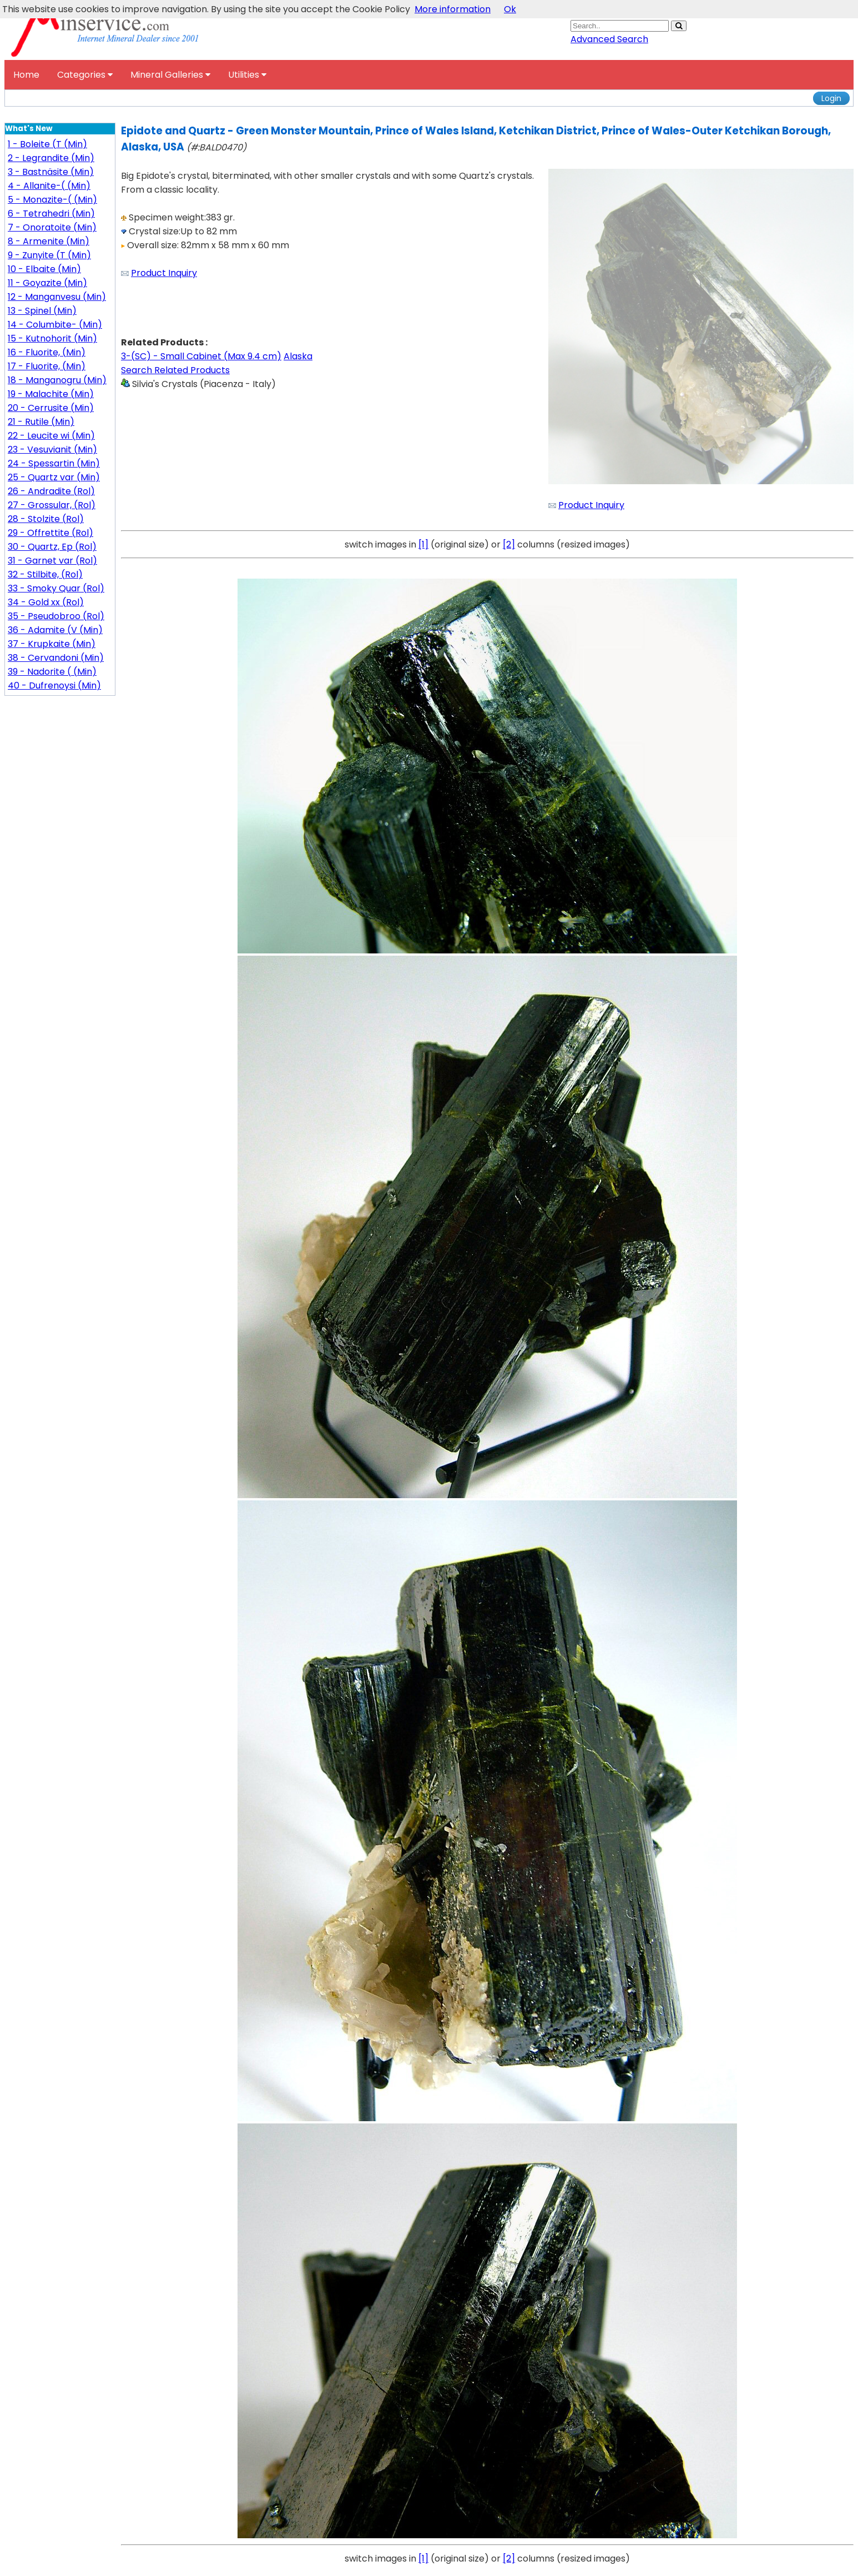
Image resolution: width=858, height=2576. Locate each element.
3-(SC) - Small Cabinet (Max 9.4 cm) (201, 356)
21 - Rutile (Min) (41, 421)
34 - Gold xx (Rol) (46, 602)
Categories (85, 74)
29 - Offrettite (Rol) (50, 532)
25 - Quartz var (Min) (54, 477)
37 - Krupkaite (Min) (51, 643)
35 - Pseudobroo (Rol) (56, 616)
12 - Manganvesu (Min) (57, 296)
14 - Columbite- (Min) (55, 324)
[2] (509, 544)
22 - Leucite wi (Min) (51, 435)
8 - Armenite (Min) (48, 241)
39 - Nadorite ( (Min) (52, 671)
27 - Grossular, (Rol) (51, 505)
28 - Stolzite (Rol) (46, 519)
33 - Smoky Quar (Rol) (56, 588)
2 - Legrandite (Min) (51, 158)
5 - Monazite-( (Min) (52, 199)
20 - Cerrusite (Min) (51, 407)
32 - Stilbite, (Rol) (45, 574)
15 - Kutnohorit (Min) (52, 338)
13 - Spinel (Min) (42, 310)
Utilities (247, 74)
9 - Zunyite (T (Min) (49, 255)
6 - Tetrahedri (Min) (51, 213)
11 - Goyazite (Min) (47, 283)
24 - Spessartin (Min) (54, 463)
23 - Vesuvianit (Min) (52, 449)
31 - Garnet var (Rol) (52, 560)
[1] (423, 544)
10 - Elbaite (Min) (44, 269)
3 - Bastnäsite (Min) (51, 171)
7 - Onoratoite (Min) (52, 227)
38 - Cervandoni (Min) (56, 657)
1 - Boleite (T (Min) (47, 144)
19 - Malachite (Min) (51, 394)
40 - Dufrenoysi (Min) (54, 685)
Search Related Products (175, 370)
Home (26, 74)
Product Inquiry (164, 273)
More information (453, 9)
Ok (510, 9)
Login (831, 98)
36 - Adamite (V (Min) (55, 630)
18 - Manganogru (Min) (57, 380)
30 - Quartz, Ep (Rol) (52, 546)
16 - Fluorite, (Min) (46, 352)
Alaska (298, 356)
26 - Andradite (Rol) (51, 491)
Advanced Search (609, 39)
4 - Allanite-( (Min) (49, 185)
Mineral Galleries (170, 74)
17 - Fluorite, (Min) (46, 366)
